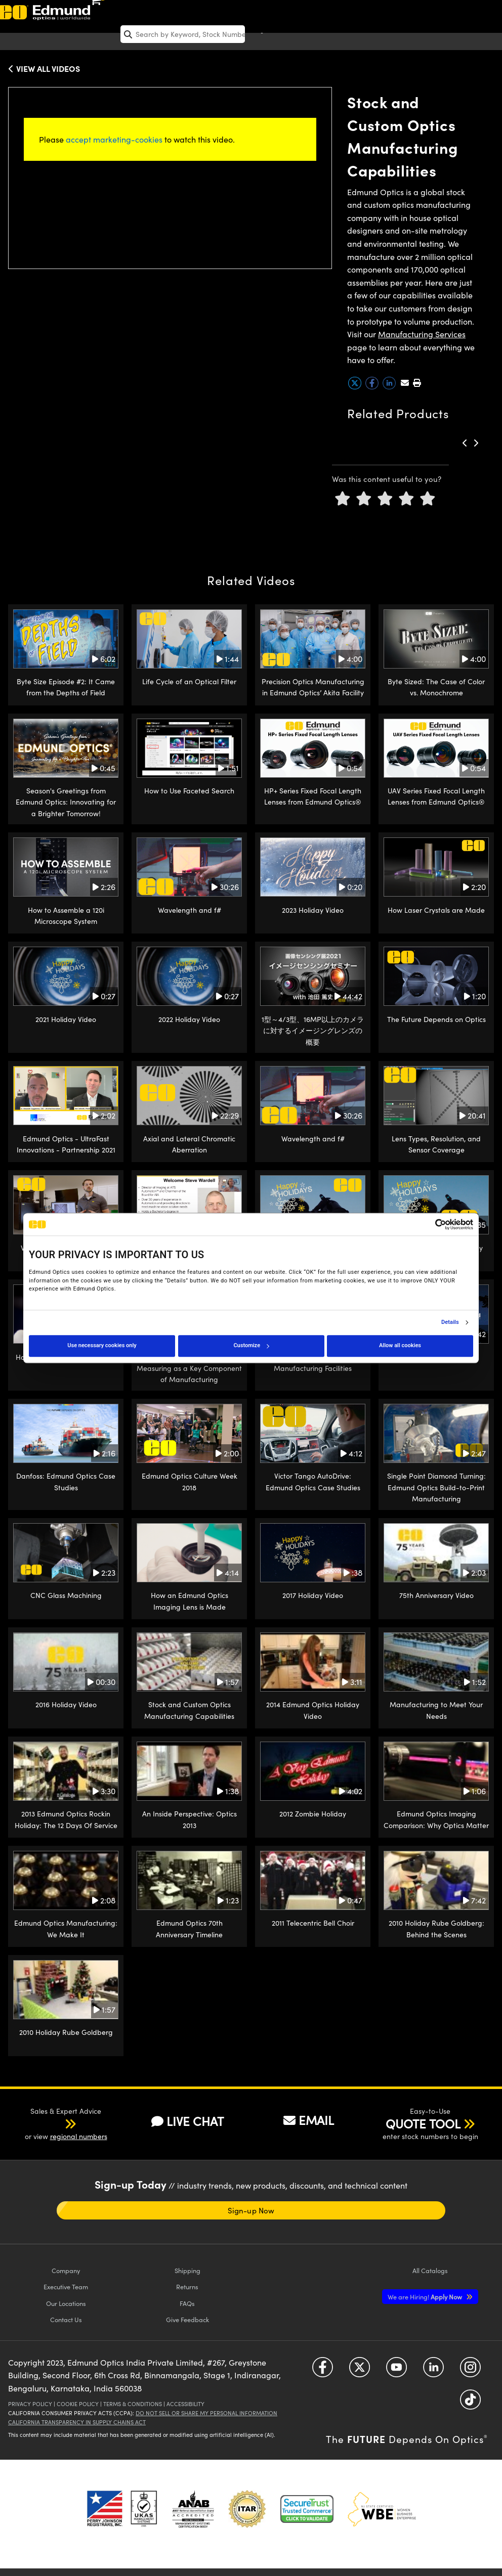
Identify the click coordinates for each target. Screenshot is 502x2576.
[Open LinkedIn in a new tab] (433, 2370)
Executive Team (66, 2286)
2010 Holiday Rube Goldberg (66, 2032)
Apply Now (426, 2296)
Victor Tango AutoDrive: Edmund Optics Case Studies (313, 1481)
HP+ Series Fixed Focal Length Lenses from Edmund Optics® (312, 796)
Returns (187, 2286)
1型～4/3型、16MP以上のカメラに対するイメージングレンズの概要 (313, 1030)
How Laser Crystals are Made (436, 910)
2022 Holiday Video (189, 1019)
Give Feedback (187, 2319)
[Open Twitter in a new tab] (359, 2370)
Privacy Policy (30, 2404)
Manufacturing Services (422, 334)
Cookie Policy (78, 2404)
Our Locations (66, 2303)
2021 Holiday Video (65, 1019)
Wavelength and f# (189, 910)
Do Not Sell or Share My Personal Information (206, 2413)
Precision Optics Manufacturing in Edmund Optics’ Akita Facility (313, 687)
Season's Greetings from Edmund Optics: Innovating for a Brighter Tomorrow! (66, 802)
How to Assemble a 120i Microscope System (66, 915)
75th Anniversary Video (436, 1595)
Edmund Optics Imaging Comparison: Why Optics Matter (436, 1819)
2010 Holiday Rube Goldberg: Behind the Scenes (436, 1928)
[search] (182, 34)
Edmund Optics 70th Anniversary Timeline (189, 1928)
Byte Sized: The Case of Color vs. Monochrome (436, 687)
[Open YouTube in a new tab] (396, 2370)
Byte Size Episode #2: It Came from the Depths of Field (66, 687)
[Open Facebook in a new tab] (322, 2370)
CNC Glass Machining (66, 1595)
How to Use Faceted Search (189, 790)
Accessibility (185, 2404)
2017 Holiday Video (312, 1595)
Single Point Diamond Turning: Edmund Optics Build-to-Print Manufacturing (436, 1487)
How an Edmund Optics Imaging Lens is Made (189, 1600)
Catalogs (430, 2270)
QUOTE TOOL (423, 2123)
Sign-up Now (251, 2210)
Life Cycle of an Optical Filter (189, 681)
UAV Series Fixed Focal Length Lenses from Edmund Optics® (436, 796)
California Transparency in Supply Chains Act (77, 2422)
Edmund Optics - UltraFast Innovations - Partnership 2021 (66, 1144)
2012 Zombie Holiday (312, 1813)
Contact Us (66, 2319)
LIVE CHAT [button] (187, 2121)
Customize (251, 1345)
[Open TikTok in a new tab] (470, 2402)
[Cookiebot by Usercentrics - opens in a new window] (429, 1224)
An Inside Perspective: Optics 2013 (189, 1819)
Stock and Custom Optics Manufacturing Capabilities (189, 1710)
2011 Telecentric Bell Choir (313, 1923)
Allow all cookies (400, 1345)
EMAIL (308, 2120)
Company (66, 2270)
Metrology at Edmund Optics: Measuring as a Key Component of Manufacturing (189, 1368)
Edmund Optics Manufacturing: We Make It (65, 1928)
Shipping (187, 2270)
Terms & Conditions (132, 2404)
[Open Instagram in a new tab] (470, 2370)
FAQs (187, 2303)
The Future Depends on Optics (436, 1019)
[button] (417, 382)
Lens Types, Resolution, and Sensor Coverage (436, 1144)
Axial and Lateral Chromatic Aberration (189, 1144)
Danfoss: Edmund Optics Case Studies (65, 1481)
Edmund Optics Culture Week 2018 (189, 1481)
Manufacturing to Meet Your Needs (436, 1710)
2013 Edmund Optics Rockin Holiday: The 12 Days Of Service (66, 1819)
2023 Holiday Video (313, 910)
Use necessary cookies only (101, 1345)
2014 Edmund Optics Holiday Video (312, 1710)
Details (450, 1322)
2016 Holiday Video (66, 1704)
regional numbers (78, 2136)
